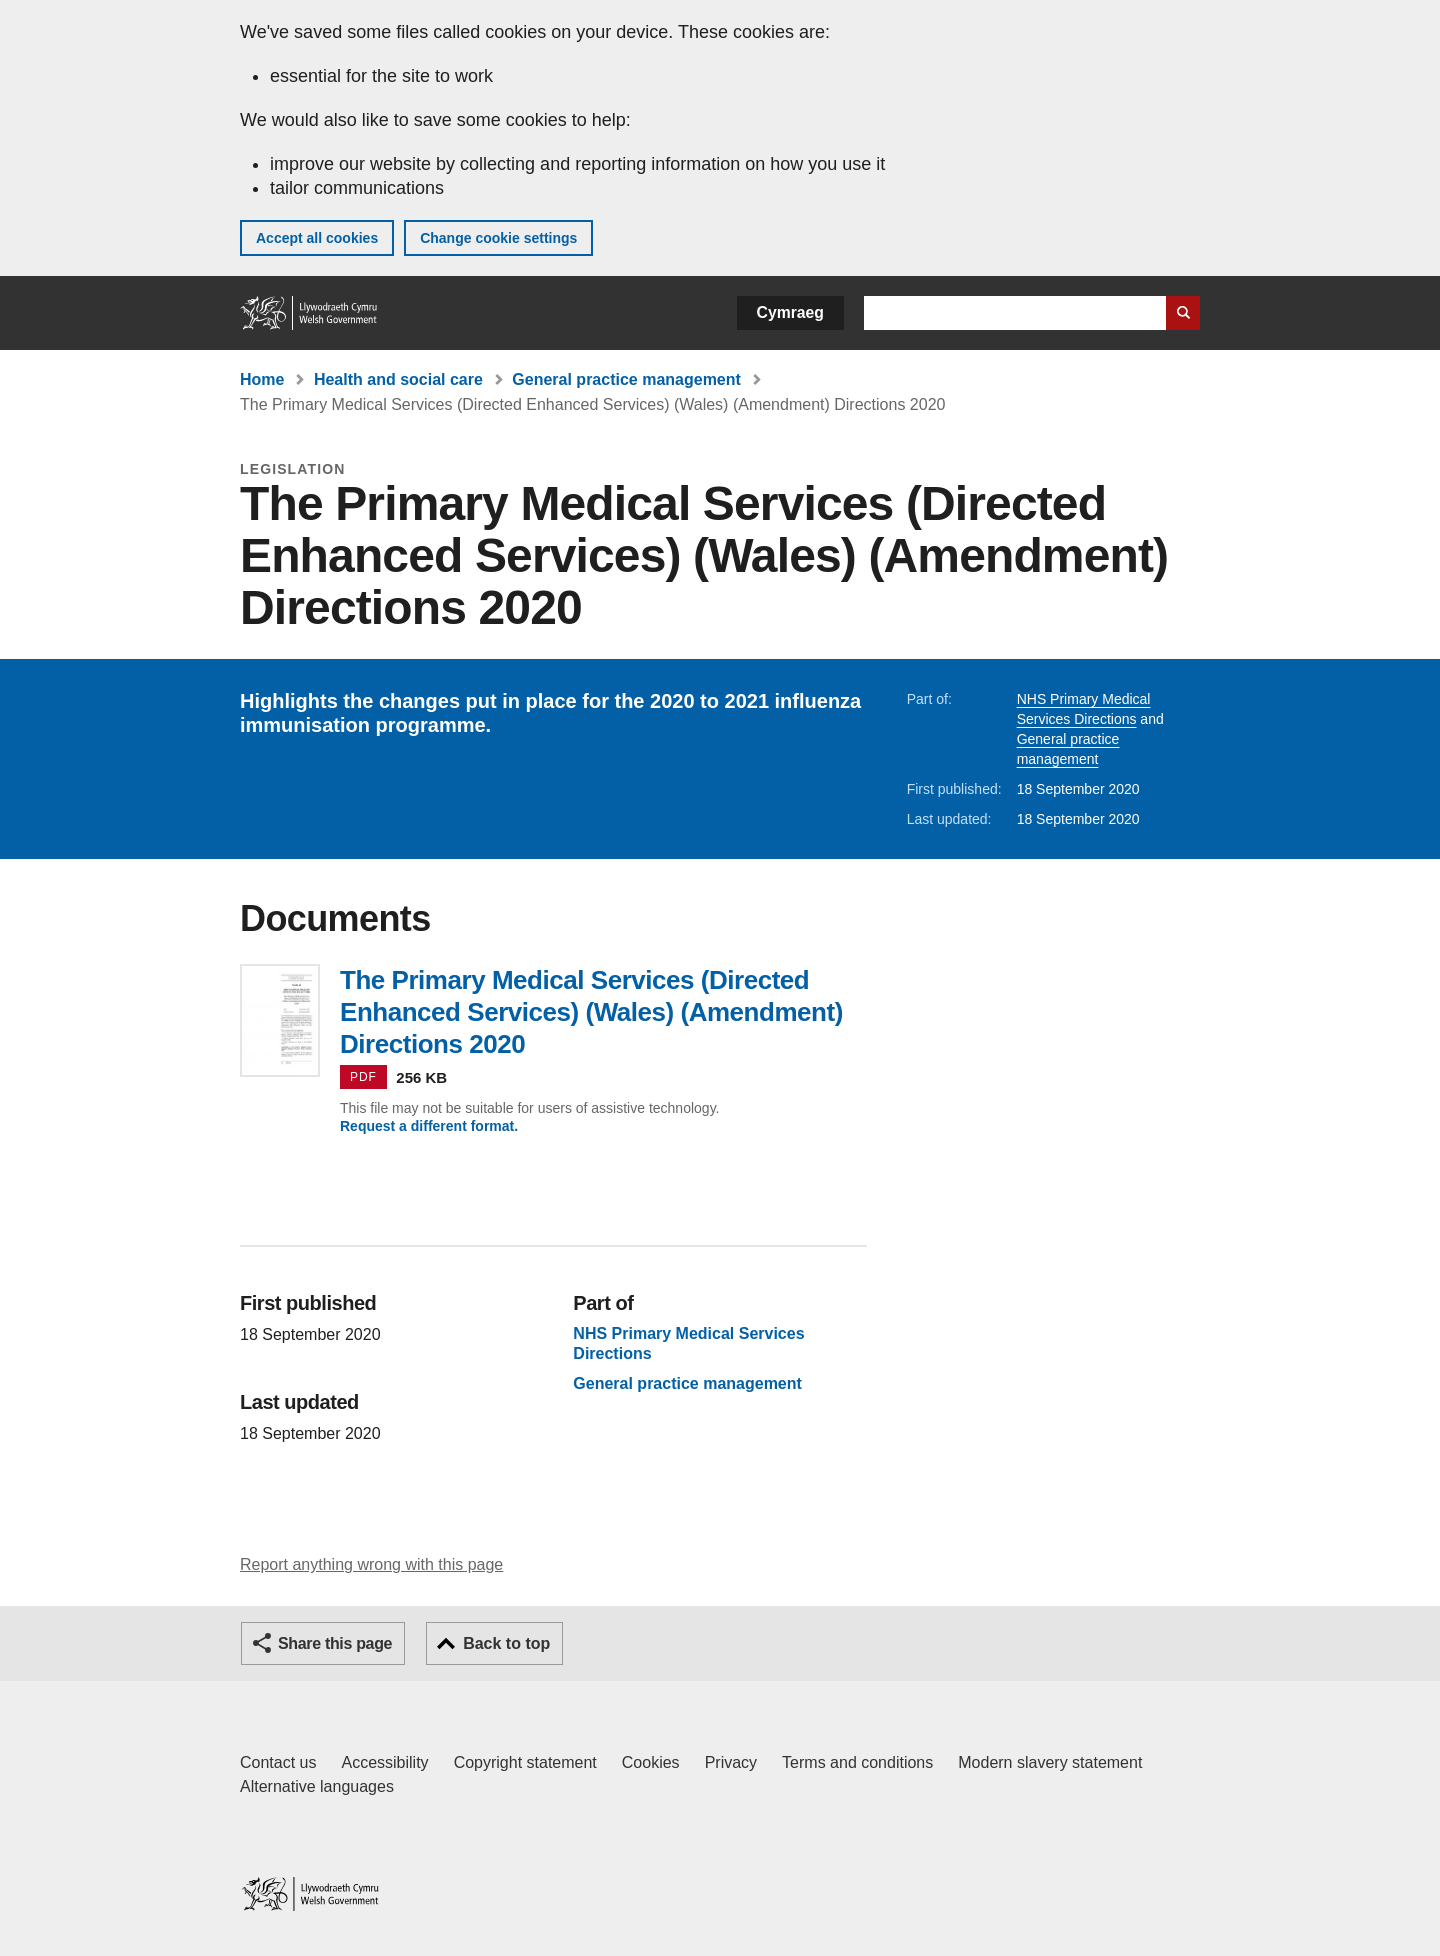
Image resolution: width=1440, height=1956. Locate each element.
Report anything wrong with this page (371, 1564)
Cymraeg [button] (790, 312)
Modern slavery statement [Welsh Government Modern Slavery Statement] (1050, 1762)
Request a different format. (429, 1126)
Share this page (335, 1643)
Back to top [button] (506, 1643)
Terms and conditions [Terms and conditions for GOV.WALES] (857, 1762)
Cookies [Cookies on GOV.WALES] (651, 1762)
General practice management (626, 379)
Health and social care (398, 379)
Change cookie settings (498, 238)
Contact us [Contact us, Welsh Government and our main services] (278, 1762)
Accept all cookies (317, 238)
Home (262, 379)
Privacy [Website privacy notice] (731, 1762)
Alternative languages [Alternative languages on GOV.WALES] (317, 1786)
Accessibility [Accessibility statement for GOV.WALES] (384, 1762)
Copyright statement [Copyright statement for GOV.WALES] (525, 1762)
